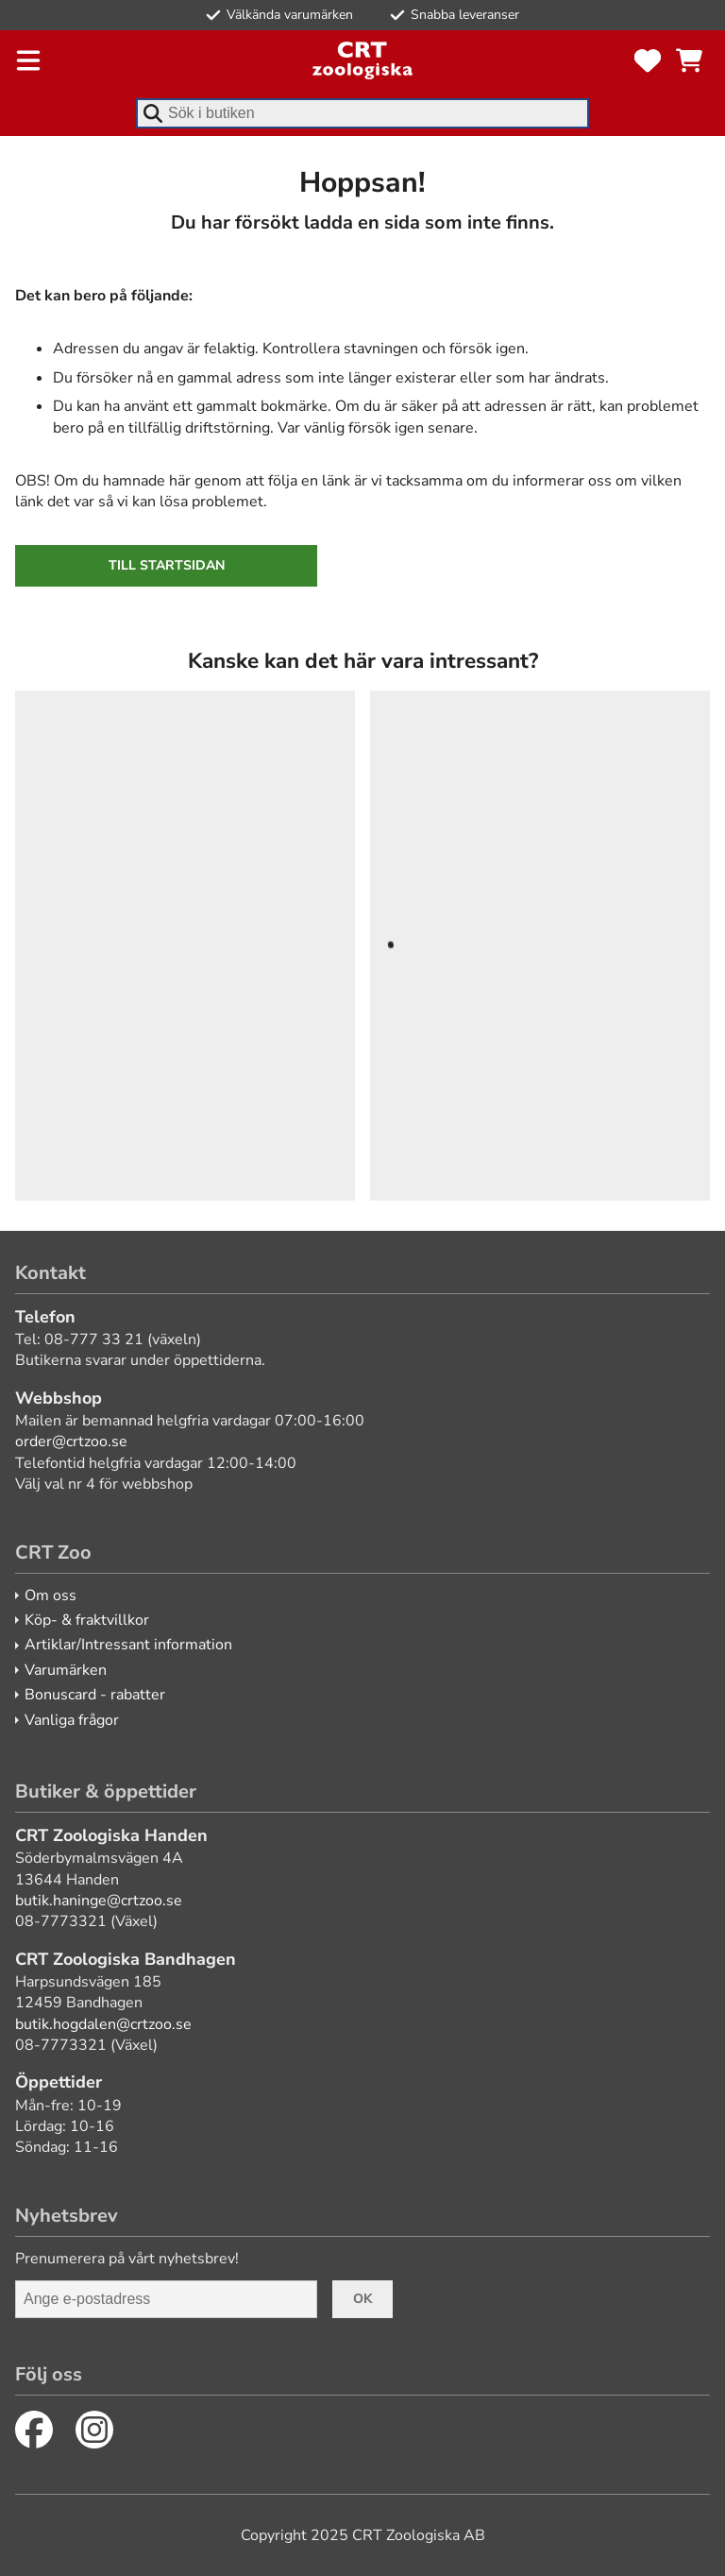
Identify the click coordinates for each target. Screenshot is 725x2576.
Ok (362, 2299)
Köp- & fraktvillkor (87, 1620)
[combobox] (362, 113)
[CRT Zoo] (362, 60)
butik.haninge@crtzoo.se (98, 1900)
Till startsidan (167, 565)
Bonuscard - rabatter (95, 1694)
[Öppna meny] (28, 60)
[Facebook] (34, 2429)
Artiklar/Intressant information (128, 1644)
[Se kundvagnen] (689, 60)
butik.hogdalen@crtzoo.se (103, 2024)
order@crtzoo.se (71, 1441)
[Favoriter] (647, 60)
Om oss (50, 1595)
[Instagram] (94, 2429)
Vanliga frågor (72, 1720)
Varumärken (66, 1670)
